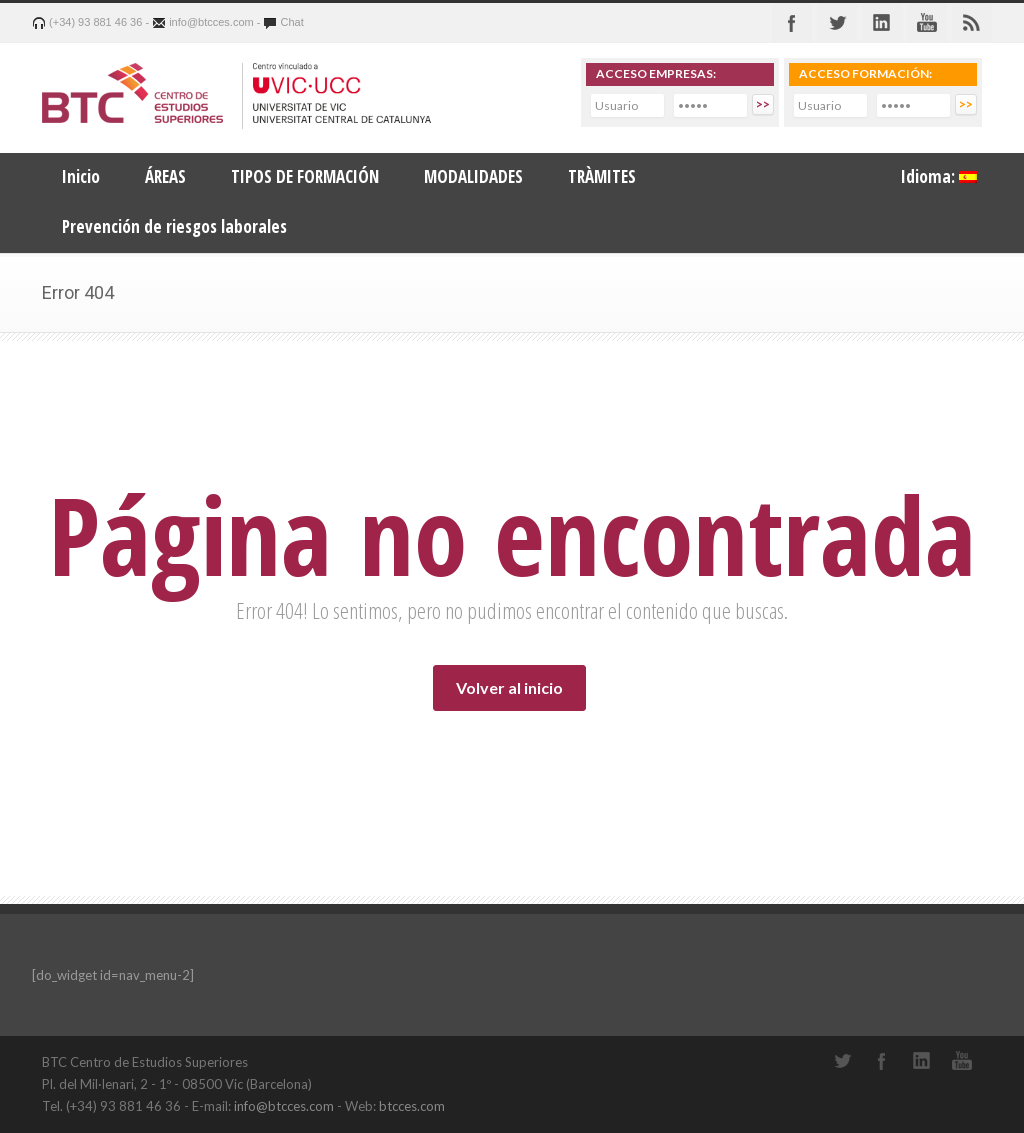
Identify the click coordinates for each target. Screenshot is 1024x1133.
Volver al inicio (509, 687)
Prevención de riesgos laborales (174, 226)
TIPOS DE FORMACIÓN (305, 176)
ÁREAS (165, 176)
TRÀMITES (602, 176)
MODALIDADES (473, 176)
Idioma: (939, 176)
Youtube (927, 23)
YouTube (962, 1061)
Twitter (837, 23)
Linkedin (882, 23)
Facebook (792, 23)
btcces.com (412, 1106)
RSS (972, 23)
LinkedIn (922, 1061)
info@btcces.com (284, 1106)
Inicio (81, 176)
